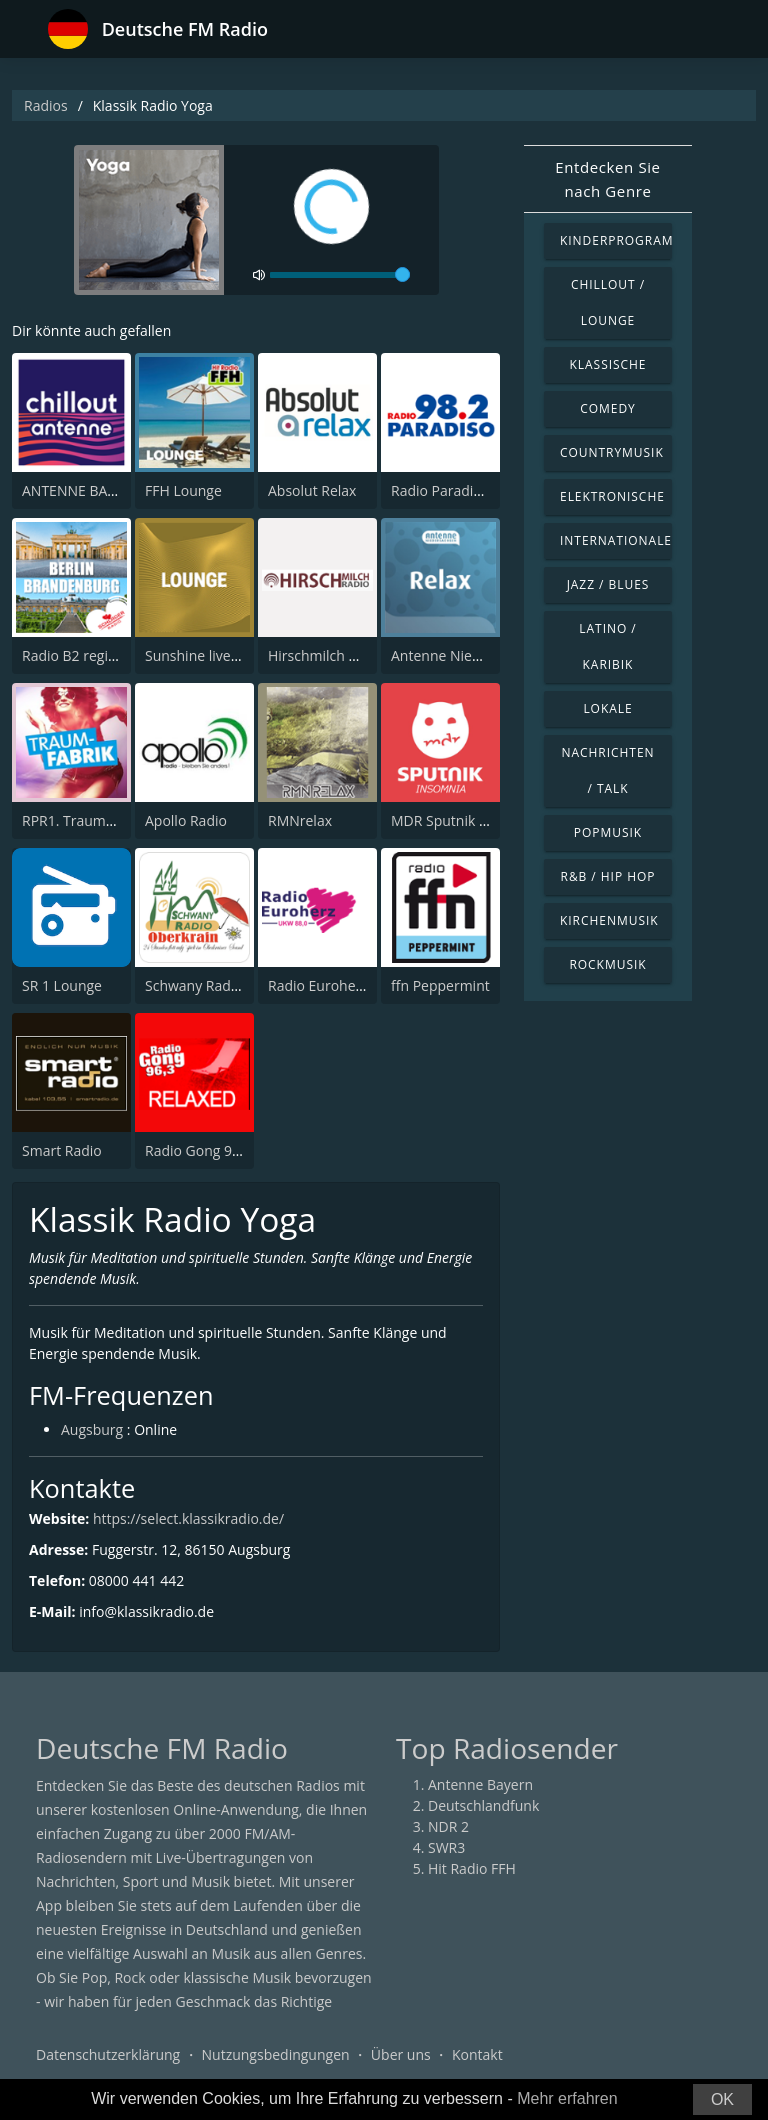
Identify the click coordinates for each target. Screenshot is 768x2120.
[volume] (340, 275)
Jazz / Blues (608, 584)
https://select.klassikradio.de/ (188, 1518)
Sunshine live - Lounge (218, 655)
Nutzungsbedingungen (276, 2054)
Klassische (608, 364)
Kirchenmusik (609, 920)
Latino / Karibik (607, 646)
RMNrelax (300, 820)
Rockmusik (607, 964)
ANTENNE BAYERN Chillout (109, 490)
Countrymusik (612, 452)
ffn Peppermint (440, 985)
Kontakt (477, 2054)
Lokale (607, 708)
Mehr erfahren (567, 2098)
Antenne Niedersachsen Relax (488, 655)
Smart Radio (62, 1150)
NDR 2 (448, 1826)
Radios (46, 105)
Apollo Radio (186, 820)
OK (722, 2099)
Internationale (616, 540)
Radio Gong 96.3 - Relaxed (230, 1150)
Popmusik (608, 832)
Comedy (608, 408)
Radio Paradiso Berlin (460, 490)
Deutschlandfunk (483, 1805)
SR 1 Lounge (62, 985)
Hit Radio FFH (472, 1868)
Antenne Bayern (480, 1784)
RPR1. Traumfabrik (82, 820)
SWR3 (446, 1847)
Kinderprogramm (616, 240)
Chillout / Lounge (608, 302)
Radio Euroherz (318, 985)
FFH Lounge (183, 490)
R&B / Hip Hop (608, 876)
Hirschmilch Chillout (333, 655)
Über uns (401, 2054)
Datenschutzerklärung (108, 2054)
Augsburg (92, 1429)
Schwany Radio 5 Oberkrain (234, 985)
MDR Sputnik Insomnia (465, 820)
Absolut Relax (312, 490)
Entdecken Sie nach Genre (607, 179)
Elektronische (612, 496)
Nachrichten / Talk (607, 770)
